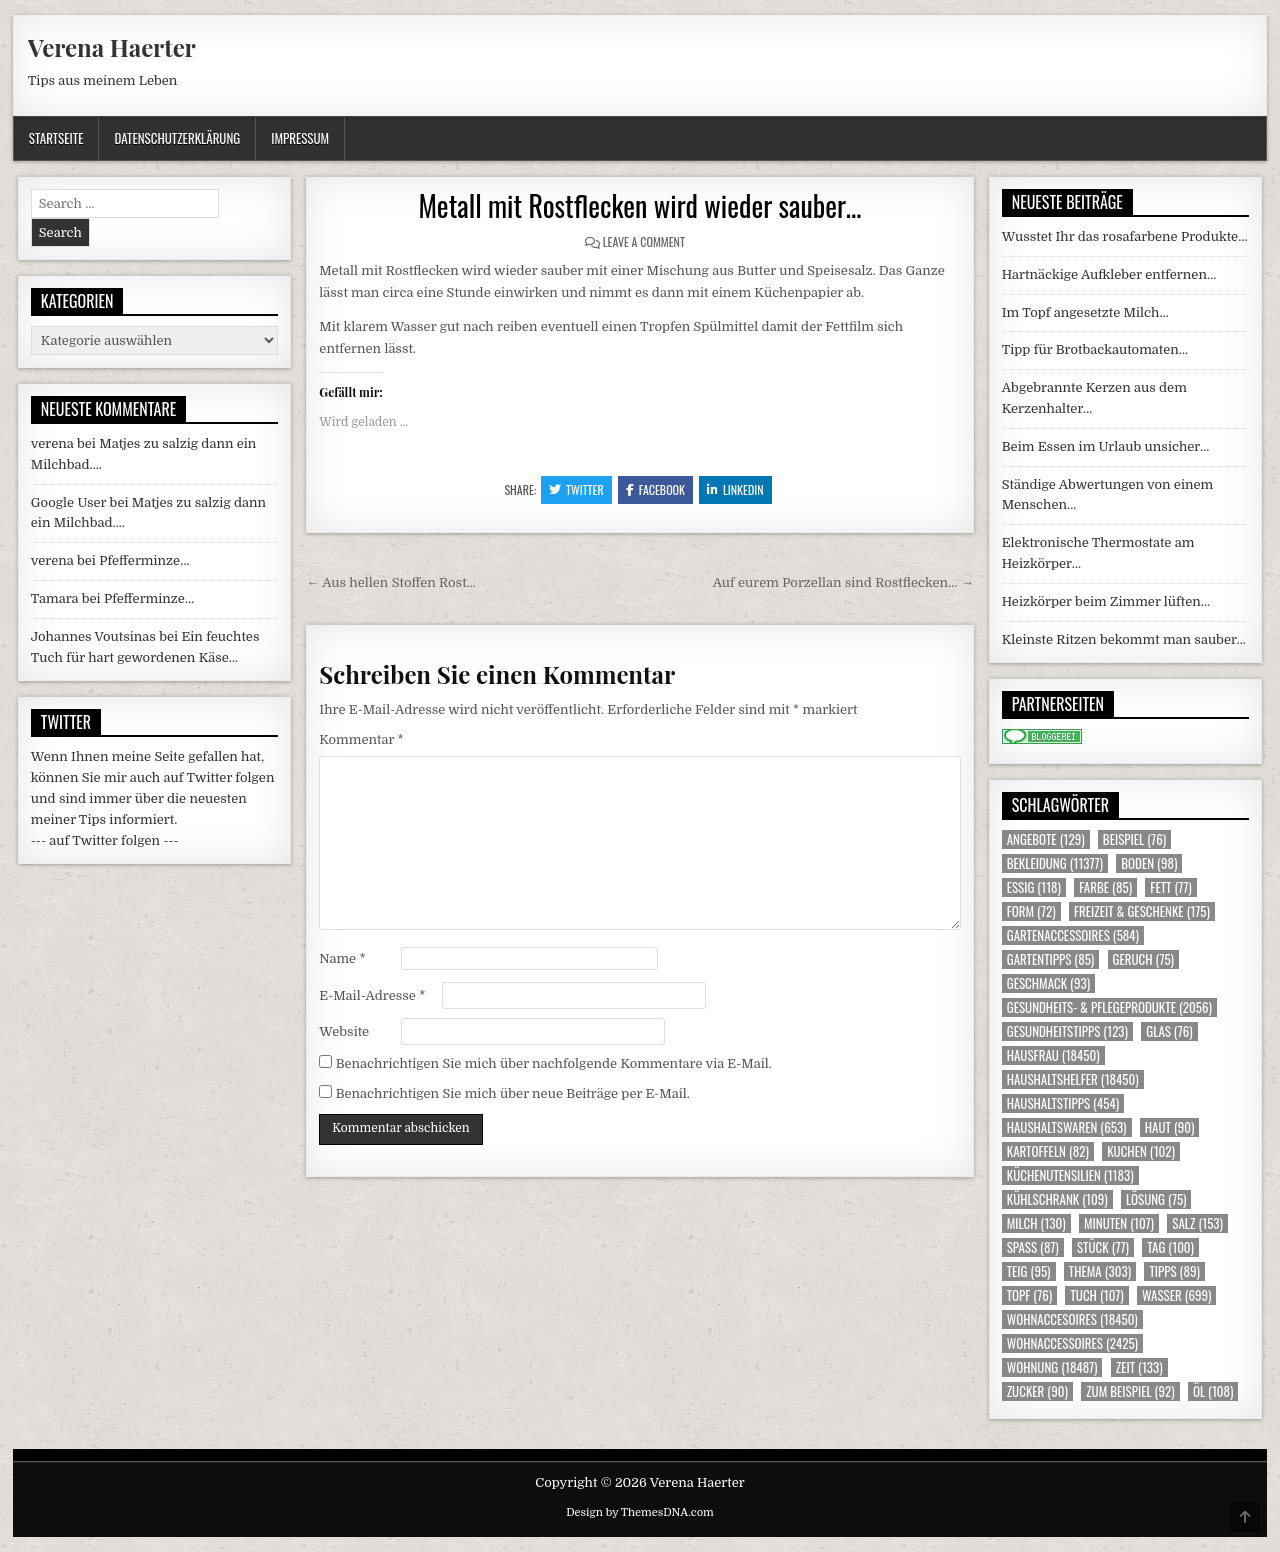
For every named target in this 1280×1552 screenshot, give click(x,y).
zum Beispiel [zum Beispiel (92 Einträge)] (1130, 1391)
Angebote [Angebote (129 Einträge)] (1046, 839)
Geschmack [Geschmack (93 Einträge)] (1048, 983)
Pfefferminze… (144, 560)
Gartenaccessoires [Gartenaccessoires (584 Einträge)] (1073, 935)
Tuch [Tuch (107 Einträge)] (1096, 1295)
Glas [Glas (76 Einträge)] (1169, 1031)
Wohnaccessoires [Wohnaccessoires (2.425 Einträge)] (1072, 1343)
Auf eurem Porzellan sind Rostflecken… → (843, 582)
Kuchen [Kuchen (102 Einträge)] (1141, 1151)
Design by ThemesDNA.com (640, 1512)
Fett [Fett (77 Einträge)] (1170, 887)
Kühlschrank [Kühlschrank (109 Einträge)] (1057, 1199)
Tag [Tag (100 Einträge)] (1170, 1247)
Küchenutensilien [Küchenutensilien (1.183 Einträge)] (1070, 1175)
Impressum (300, 138)
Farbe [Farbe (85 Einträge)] (1105, 887)
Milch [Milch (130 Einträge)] (1036, 1223)
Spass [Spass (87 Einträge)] (1033, 1247)
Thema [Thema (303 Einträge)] (1100, 1271)
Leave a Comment (644, 241)
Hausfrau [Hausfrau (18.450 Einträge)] (1053, 1055)
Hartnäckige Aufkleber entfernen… (1109, 274)
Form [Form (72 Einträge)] (1031, 911)
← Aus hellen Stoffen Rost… (391, 582)
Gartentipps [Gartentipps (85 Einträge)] (1051, 959)
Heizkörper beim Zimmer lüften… (1106, 601)
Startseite (56, 138)
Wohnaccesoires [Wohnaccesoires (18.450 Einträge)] (1072, 1319)
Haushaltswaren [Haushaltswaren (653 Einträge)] (1067, 1127)
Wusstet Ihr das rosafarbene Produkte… (1125, 236)
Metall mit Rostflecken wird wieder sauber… (639, 205)
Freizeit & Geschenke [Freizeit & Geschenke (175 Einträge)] (1142, 911)
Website (344, 1031)
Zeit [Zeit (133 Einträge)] (1139, 1367)
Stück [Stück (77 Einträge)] (1103, 1247)
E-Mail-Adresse (372, 995)
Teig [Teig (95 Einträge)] (1029, 1271)
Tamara (55, 598)
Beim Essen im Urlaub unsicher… (1106, 446)
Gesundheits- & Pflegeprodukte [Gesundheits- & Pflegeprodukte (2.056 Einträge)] (1109, 1007)
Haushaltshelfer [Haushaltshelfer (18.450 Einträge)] (1073, 1079)
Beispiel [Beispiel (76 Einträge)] (1134, 839)
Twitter (576, 489)
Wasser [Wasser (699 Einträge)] (1177, 1295)
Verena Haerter (112, 47)
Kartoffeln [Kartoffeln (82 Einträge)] (1048, 1151)
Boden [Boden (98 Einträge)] (1149, 863)
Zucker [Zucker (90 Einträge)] (1037, 1391)
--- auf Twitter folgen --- (105, 840)
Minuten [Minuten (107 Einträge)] (1119, 1223)
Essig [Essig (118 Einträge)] (1034, 887)
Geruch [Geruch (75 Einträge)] (1143, 959)
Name (342, 958)
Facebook (655, 489)
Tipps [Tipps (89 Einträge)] (1174, 1271)
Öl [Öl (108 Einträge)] (1213, 1391)
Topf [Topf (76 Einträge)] (1029, 1295)
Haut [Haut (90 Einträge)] (1170, 1127)
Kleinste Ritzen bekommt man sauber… (1124, 639)
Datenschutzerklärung (177, 138)
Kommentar (361, 739)
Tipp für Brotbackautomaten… (1095, 349)
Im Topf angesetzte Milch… (1085, 312)
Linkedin (735, 489)
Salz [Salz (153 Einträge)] (1197, 1223)
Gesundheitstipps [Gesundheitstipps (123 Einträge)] (1067, 1031)
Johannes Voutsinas (93, 636)
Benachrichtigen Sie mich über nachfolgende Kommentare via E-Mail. (554, 1063)
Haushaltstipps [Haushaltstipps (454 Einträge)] (1063, 1103)
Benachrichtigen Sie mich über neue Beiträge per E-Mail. (513, 1093)
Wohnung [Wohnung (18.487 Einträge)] (1052, 1367)
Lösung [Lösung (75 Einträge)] (1156, 1199)
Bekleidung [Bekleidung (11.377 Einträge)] (1055, 863)
